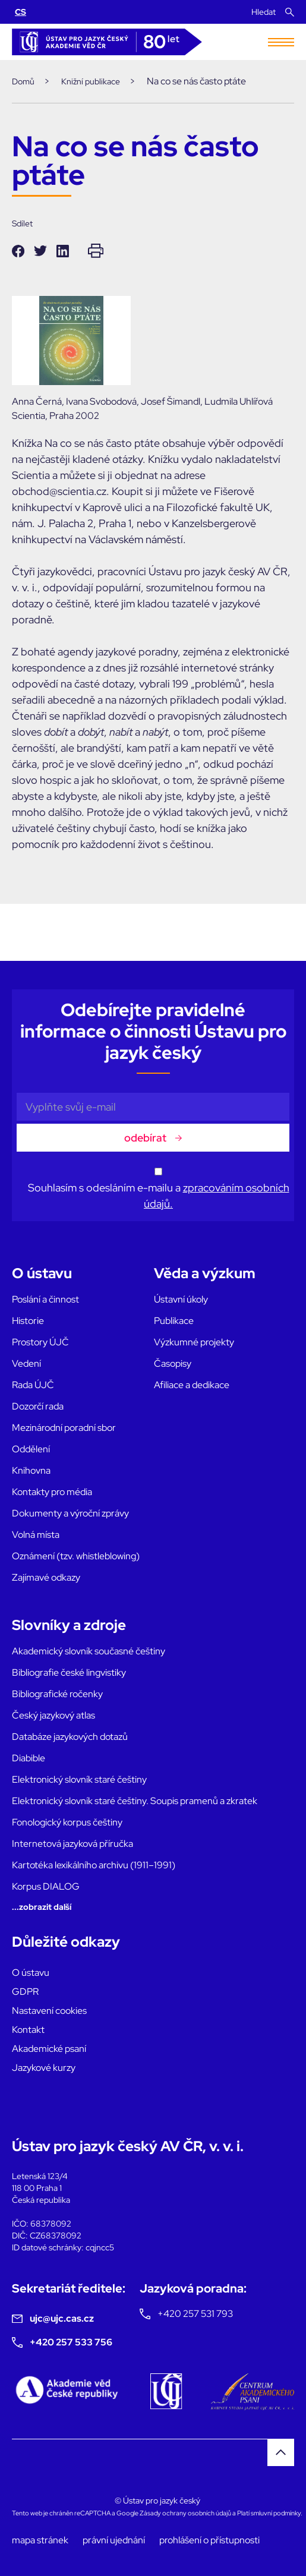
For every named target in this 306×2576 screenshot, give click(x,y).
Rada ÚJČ (33, 1385)
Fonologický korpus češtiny (67, 1822)
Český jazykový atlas (53, 1715)
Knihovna (31, 1470)
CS (20, 12)
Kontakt (28, 2029)
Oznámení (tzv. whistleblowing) (76, 1556)
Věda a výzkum (204, 1273)
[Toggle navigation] (281, 42)
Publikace (174, 1320)
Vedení (26, 1363)
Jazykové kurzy (43, 2067)
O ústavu (42, 1273)
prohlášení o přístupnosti (209, 2540)
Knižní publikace (90, 81)
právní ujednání (114, 2540)
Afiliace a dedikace (191, 1385)
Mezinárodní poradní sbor (64, 1427)
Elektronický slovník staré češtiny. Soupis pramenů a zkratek (134, 1801)
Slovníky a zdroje (69, 1625)
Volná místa (35, 1534)
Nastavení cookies (49, 2010)
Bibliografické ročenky (57, 1694)
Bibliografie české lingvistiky (69, 1672)
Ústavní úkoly (181, 1299)
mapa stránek (40, 2540)
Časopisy (172, 1363)
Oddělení (31, 1449)
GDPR (25, 1991)
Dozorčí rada (38, 1406)
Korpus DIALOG (46, 1886)
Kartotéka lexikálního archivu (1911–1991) (93, 1865)
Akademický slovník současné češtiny (88, 1651)
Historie (28, 1320)
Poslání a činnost (45, 1299)
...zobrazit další (41, 1907)
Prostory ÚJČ (40, 1342)
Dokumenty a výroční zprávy (70, 1513)
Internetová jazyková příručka (72, 1843)
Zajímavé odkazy (46, 1577)
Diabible (28, 1758)
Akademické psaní (49, 2048)
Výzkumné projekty (194, 1342)
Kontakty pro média (52, 1492)
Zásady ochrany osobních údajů (185, 2513)
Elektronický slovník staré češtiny (79, 1779)
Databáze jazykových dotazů (70, 1736)
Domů (23, 81)
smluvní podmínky (276, 2513)
